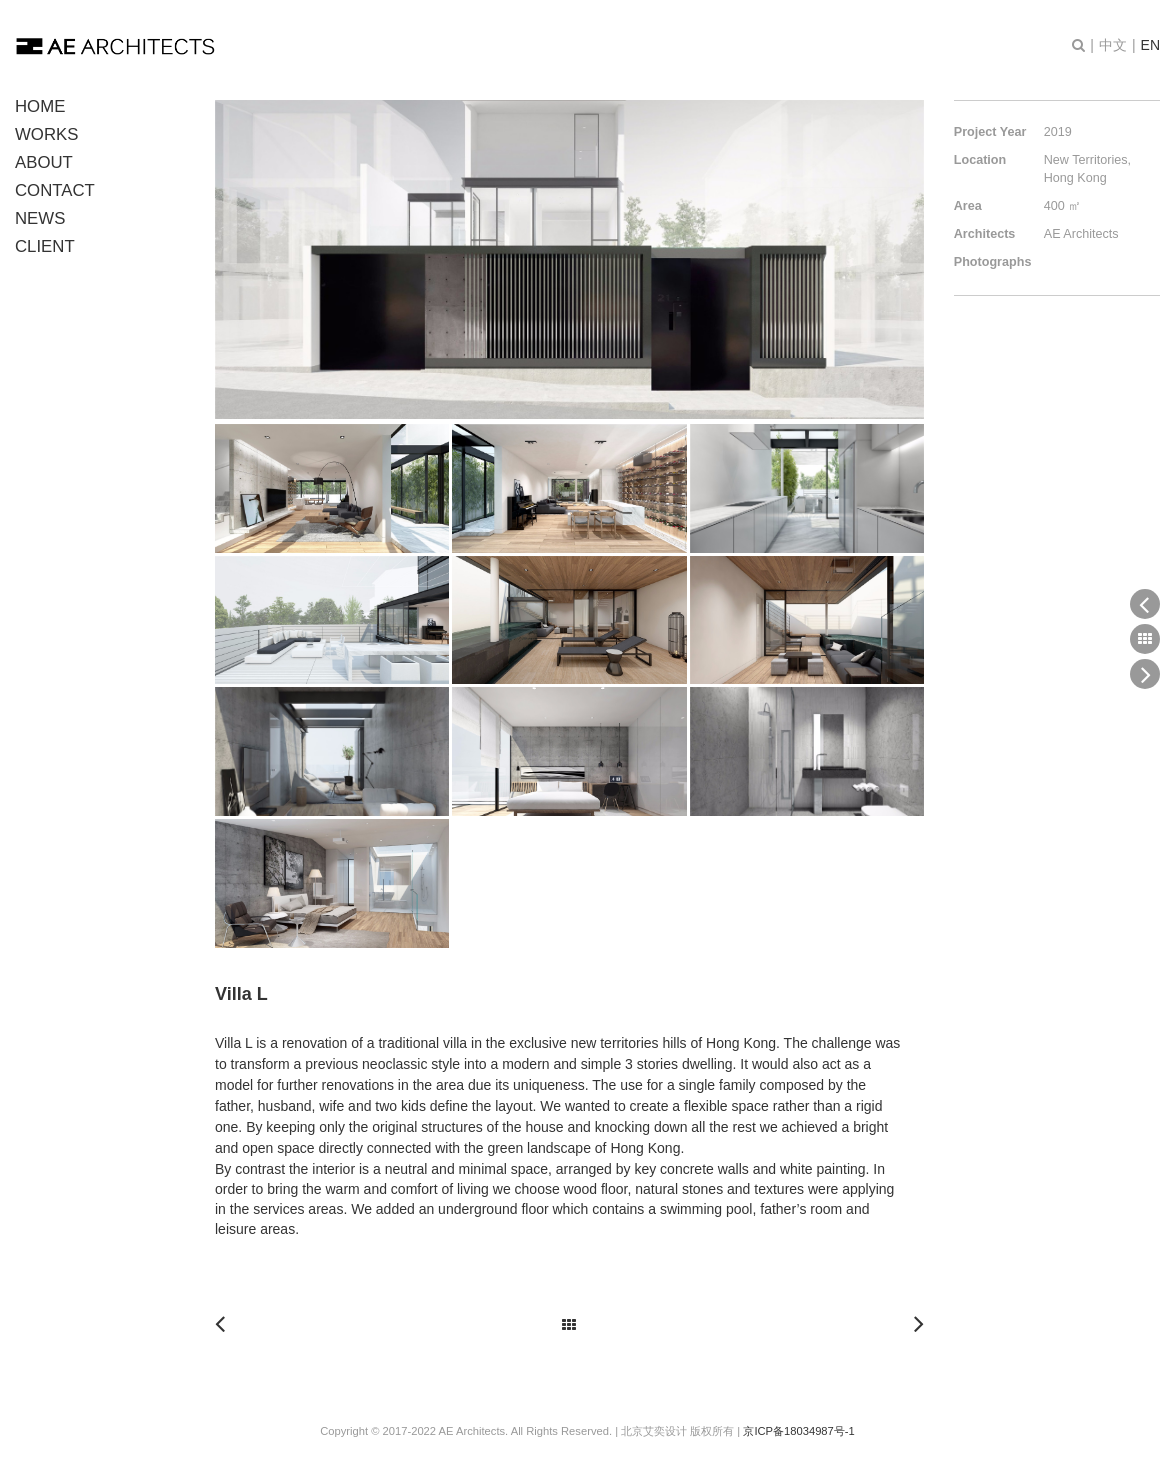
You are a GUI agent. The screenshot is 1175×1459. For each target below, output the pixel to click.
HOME (40, 106)
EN (1150, 45)
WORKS (46, 134)
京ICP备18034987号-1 (798, 1431)
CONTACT (55, 190)
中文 (1113, 45)
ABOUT (44, 162)
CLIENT (45, 246)
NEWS (40, 218)
